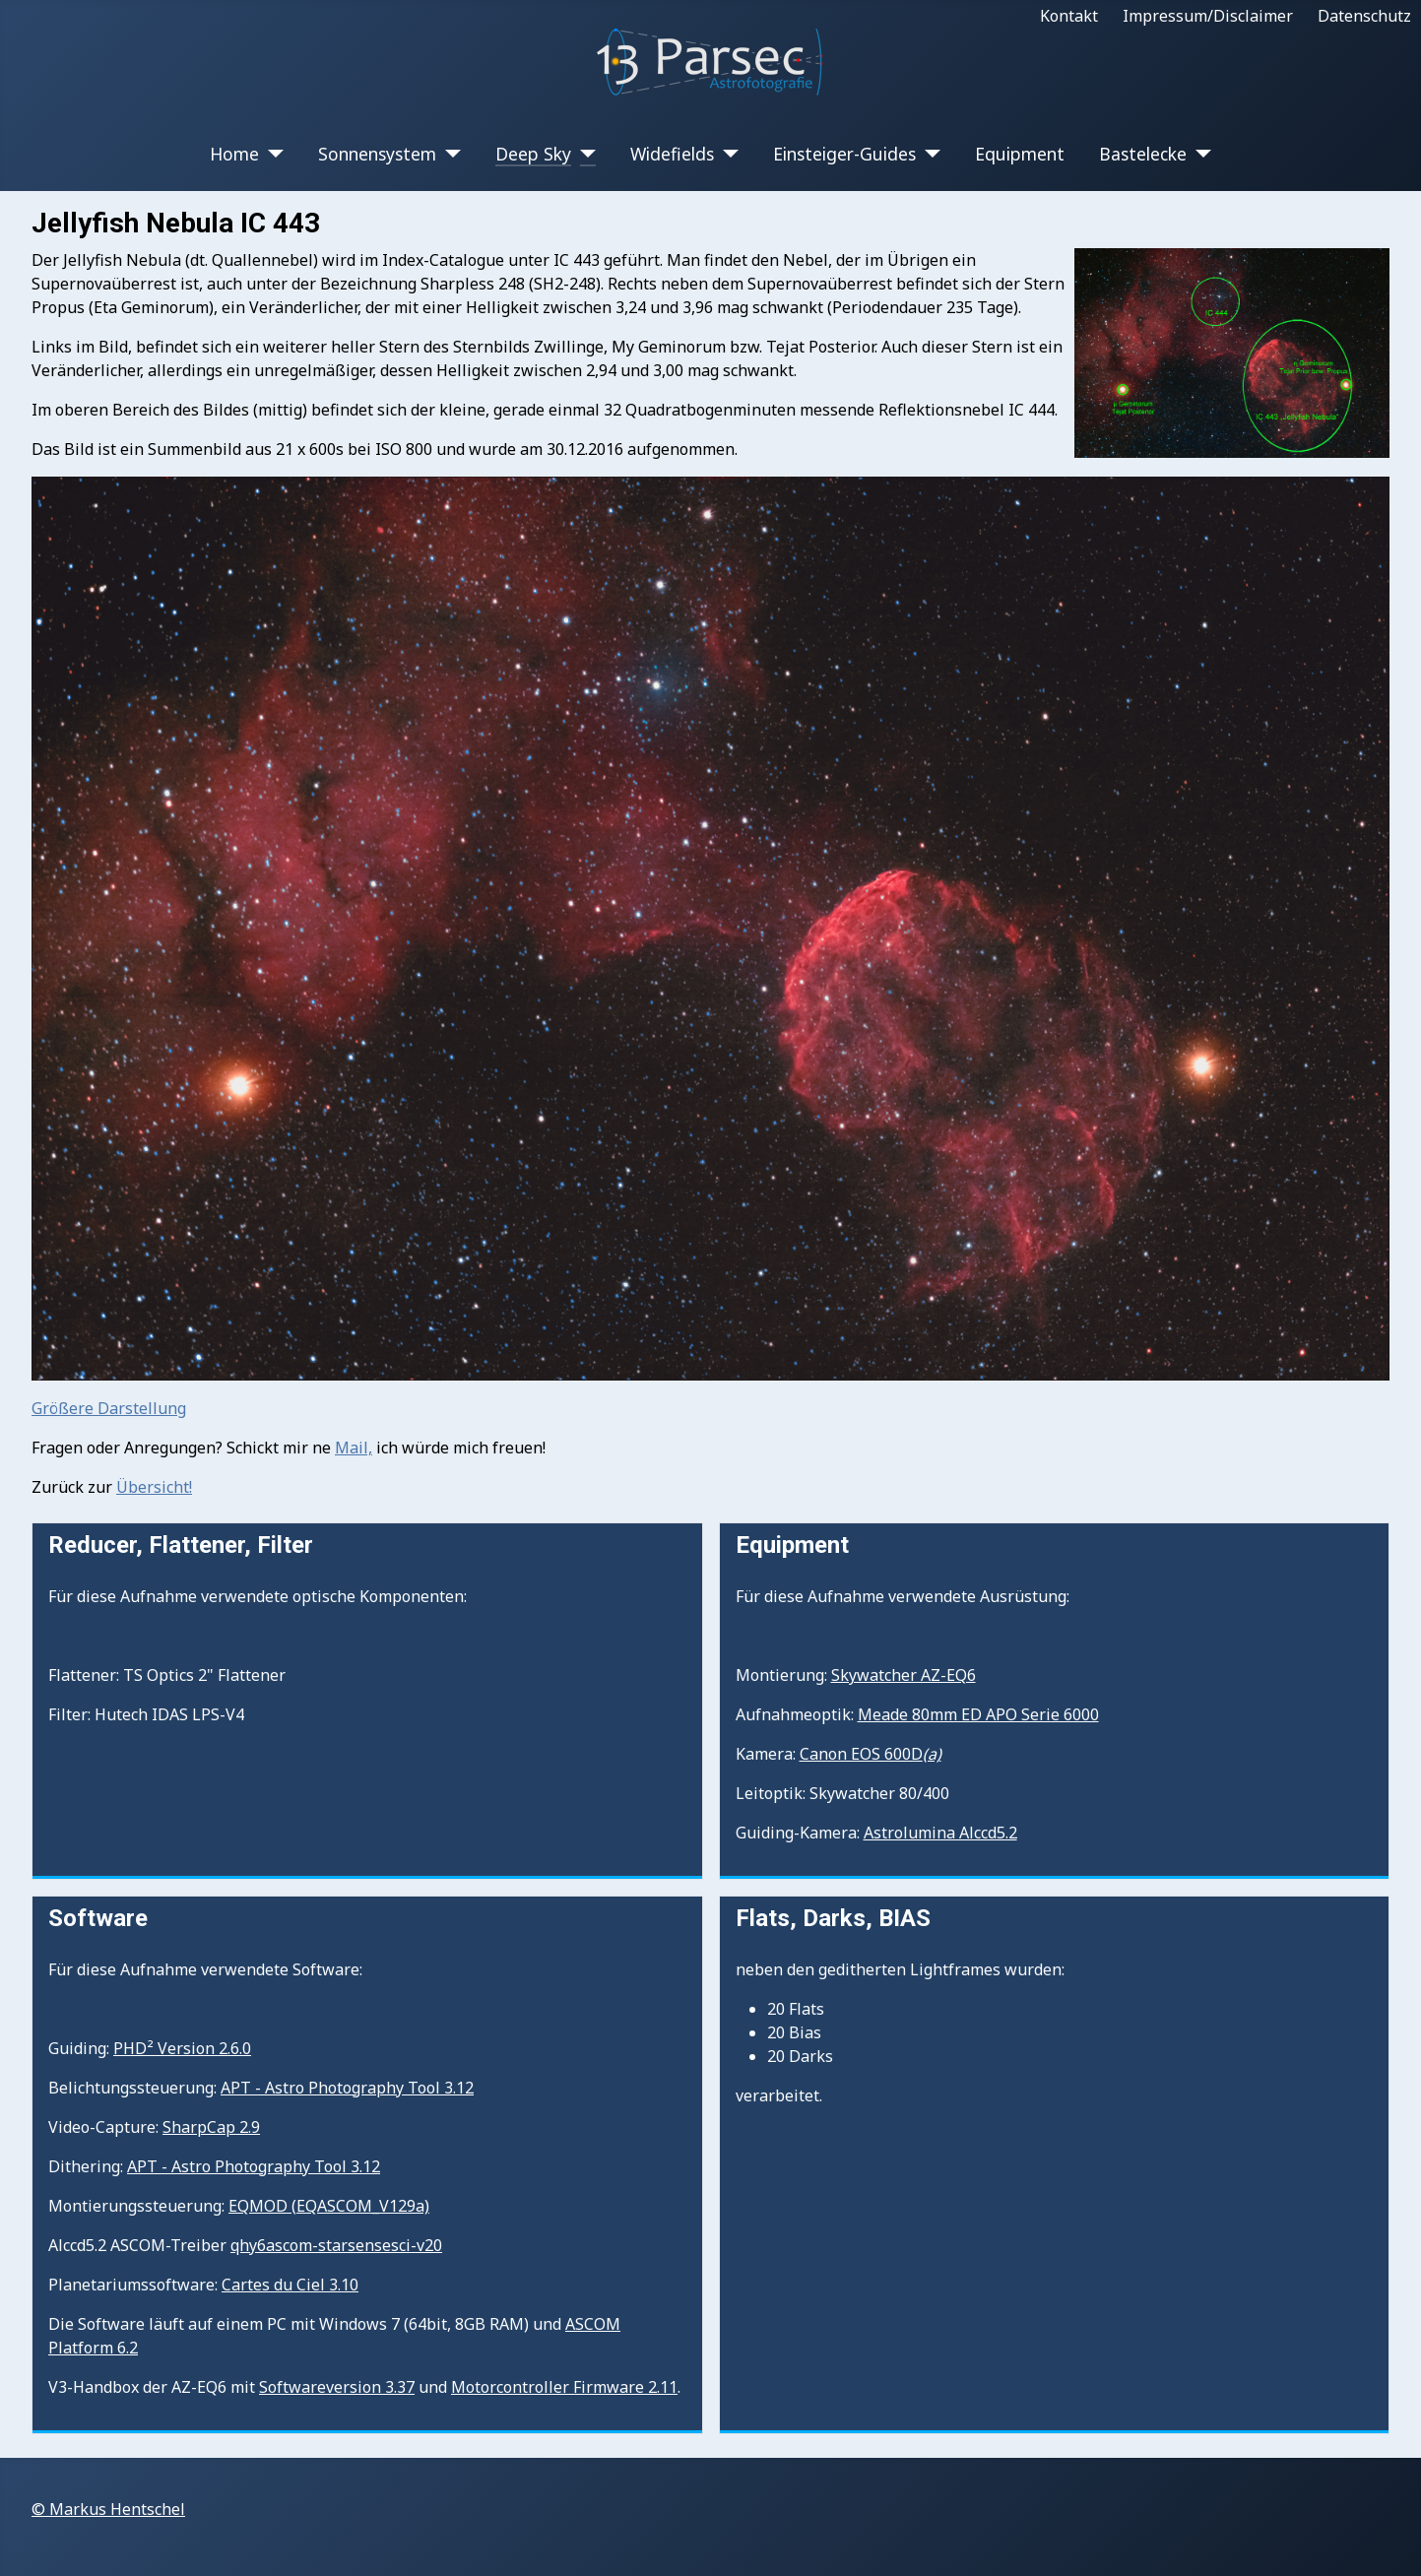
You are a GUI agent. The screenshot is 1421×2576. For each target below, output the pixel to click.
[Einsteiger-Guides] (928, 153)
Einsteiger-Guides (844, 153)
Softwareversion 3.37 (337, 2387)
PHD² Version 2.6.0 (182, 2048)
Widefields (672, 153)
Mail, (353, 1447)
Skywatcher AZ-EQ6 (903, 1675)
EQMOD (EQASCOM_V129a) (328, 2206)
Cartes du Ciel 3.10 (290, 2284)
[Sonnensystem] (448, 153)
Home (234, 153)
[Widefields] (726, 153)
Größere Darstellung (109, 1408)
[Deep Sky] (583, 153)
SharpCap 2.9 (211, 2127)
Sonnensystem (377, 153)
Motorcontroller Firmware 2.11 (564, 2387)
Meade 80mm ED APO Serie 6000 (978, 1714)
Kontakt (1069, 16)
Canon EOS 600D (870, 1754)
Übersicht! (154, 1487)
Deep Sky (533, 153)
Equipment (1020, 153)
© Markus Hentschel (108, 2509)
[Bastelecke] (1199, 153)
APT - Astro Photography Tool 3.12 (347, 2087)
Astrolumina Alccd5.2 (940, 1832)
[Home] (271, 153)
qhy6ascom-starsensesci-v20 (336, 2245)
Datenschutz (1364, 16)
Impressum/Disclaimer (1208, 16)
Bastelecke (1143, 153)
